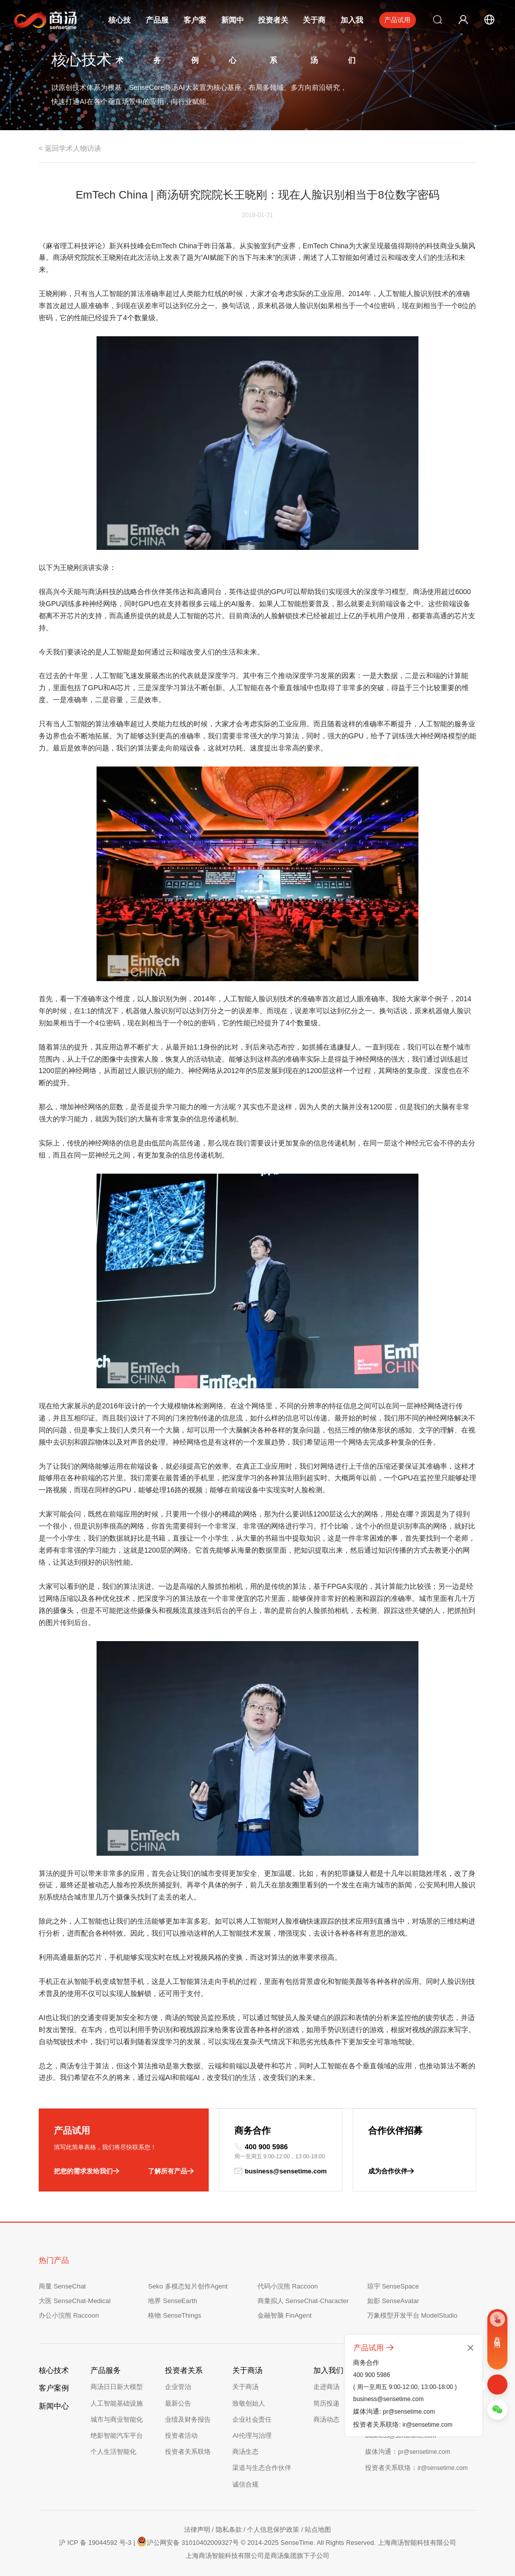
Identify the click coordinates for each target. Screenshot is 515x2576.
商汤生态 (245, 2451)
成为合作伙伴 (391, 2171)
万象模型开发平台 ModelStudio (412, 2315)
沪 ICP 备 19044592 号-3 (95, 2542)
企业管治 (178, 2387)
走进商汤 (326, 2387)
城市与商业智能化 (117, 2419)
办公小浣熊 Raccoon (69, 2315)
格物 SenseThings (174, 2315)
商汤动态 (326, 2419)
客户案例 (54, 2387)
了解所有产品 (171, 2171)
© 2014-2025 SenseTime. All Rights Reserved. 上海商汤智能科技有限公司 (348, 2542)
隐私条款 (229, 2529)
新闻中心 (54, 2406)
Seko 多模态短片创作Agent (187, 2286)
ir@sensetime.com (427, 2424)
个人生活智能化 (113, 2451)
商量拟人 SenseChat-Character (303, 2301)
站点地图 (318, 2529)
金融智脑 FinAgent (285, 2315)
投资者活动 (181, 2435)
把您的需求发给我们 (86, 2171)
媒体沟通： (407, 2451)
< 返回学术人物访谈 (70, 148)
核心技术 (54, 2370)
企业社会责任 (252, 2419)
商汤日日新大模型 (117, 2387)
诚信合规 (245, 2484)
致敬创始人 (248, 2403)
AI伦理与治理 (251, 2435)
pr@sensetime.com (409, 2411)
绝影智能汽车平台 (117, 2435)
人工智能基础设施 (117, 2403)
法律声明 (197, 2529)
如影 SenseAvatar (393, 2301)
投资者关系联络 (188, 2451)
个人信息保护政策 (273, 2529)
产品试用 (397, 20)
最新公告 (178, 2403)
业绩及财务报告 (188, 2419)
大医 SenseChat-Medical (75, 2301)
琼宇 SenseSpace (393, 2286)
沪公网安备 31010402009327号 (188, 2541)
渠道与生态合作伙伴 (261, 2467)
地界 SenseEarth (172, 2301)
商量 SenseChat (62, 2286)
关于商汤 (245, 2387)
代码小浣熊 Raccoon (288, 2286)
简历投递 (326, 2403)
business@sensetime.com (280, 2171)
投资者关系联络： (416, 2467)
